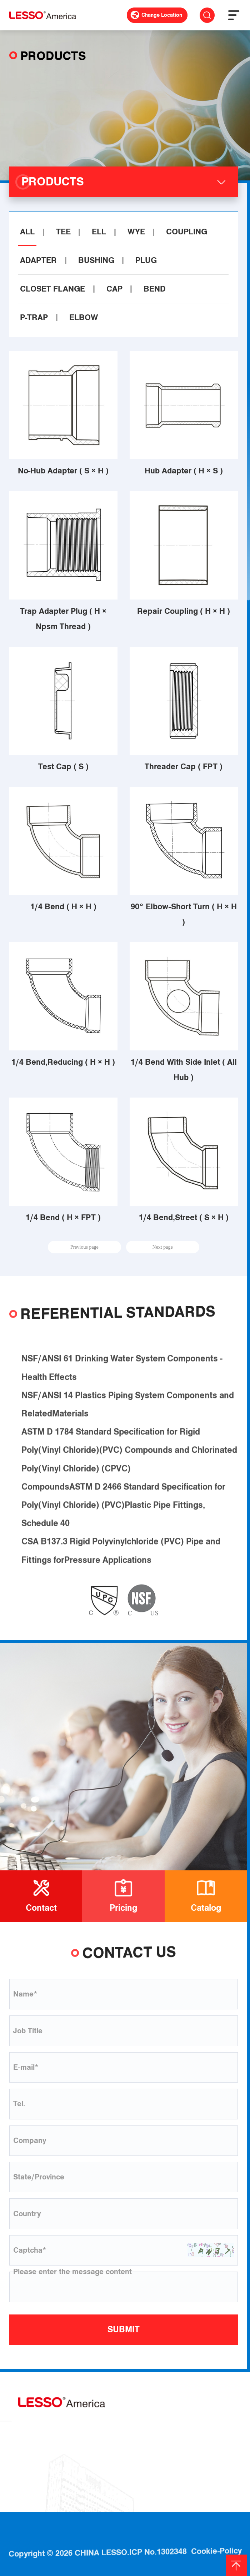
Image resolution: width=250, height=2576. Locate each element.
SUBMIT (124, 2329)
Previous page (84, 1246)
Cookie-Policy (216, 2537)
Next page (162, 1246)
